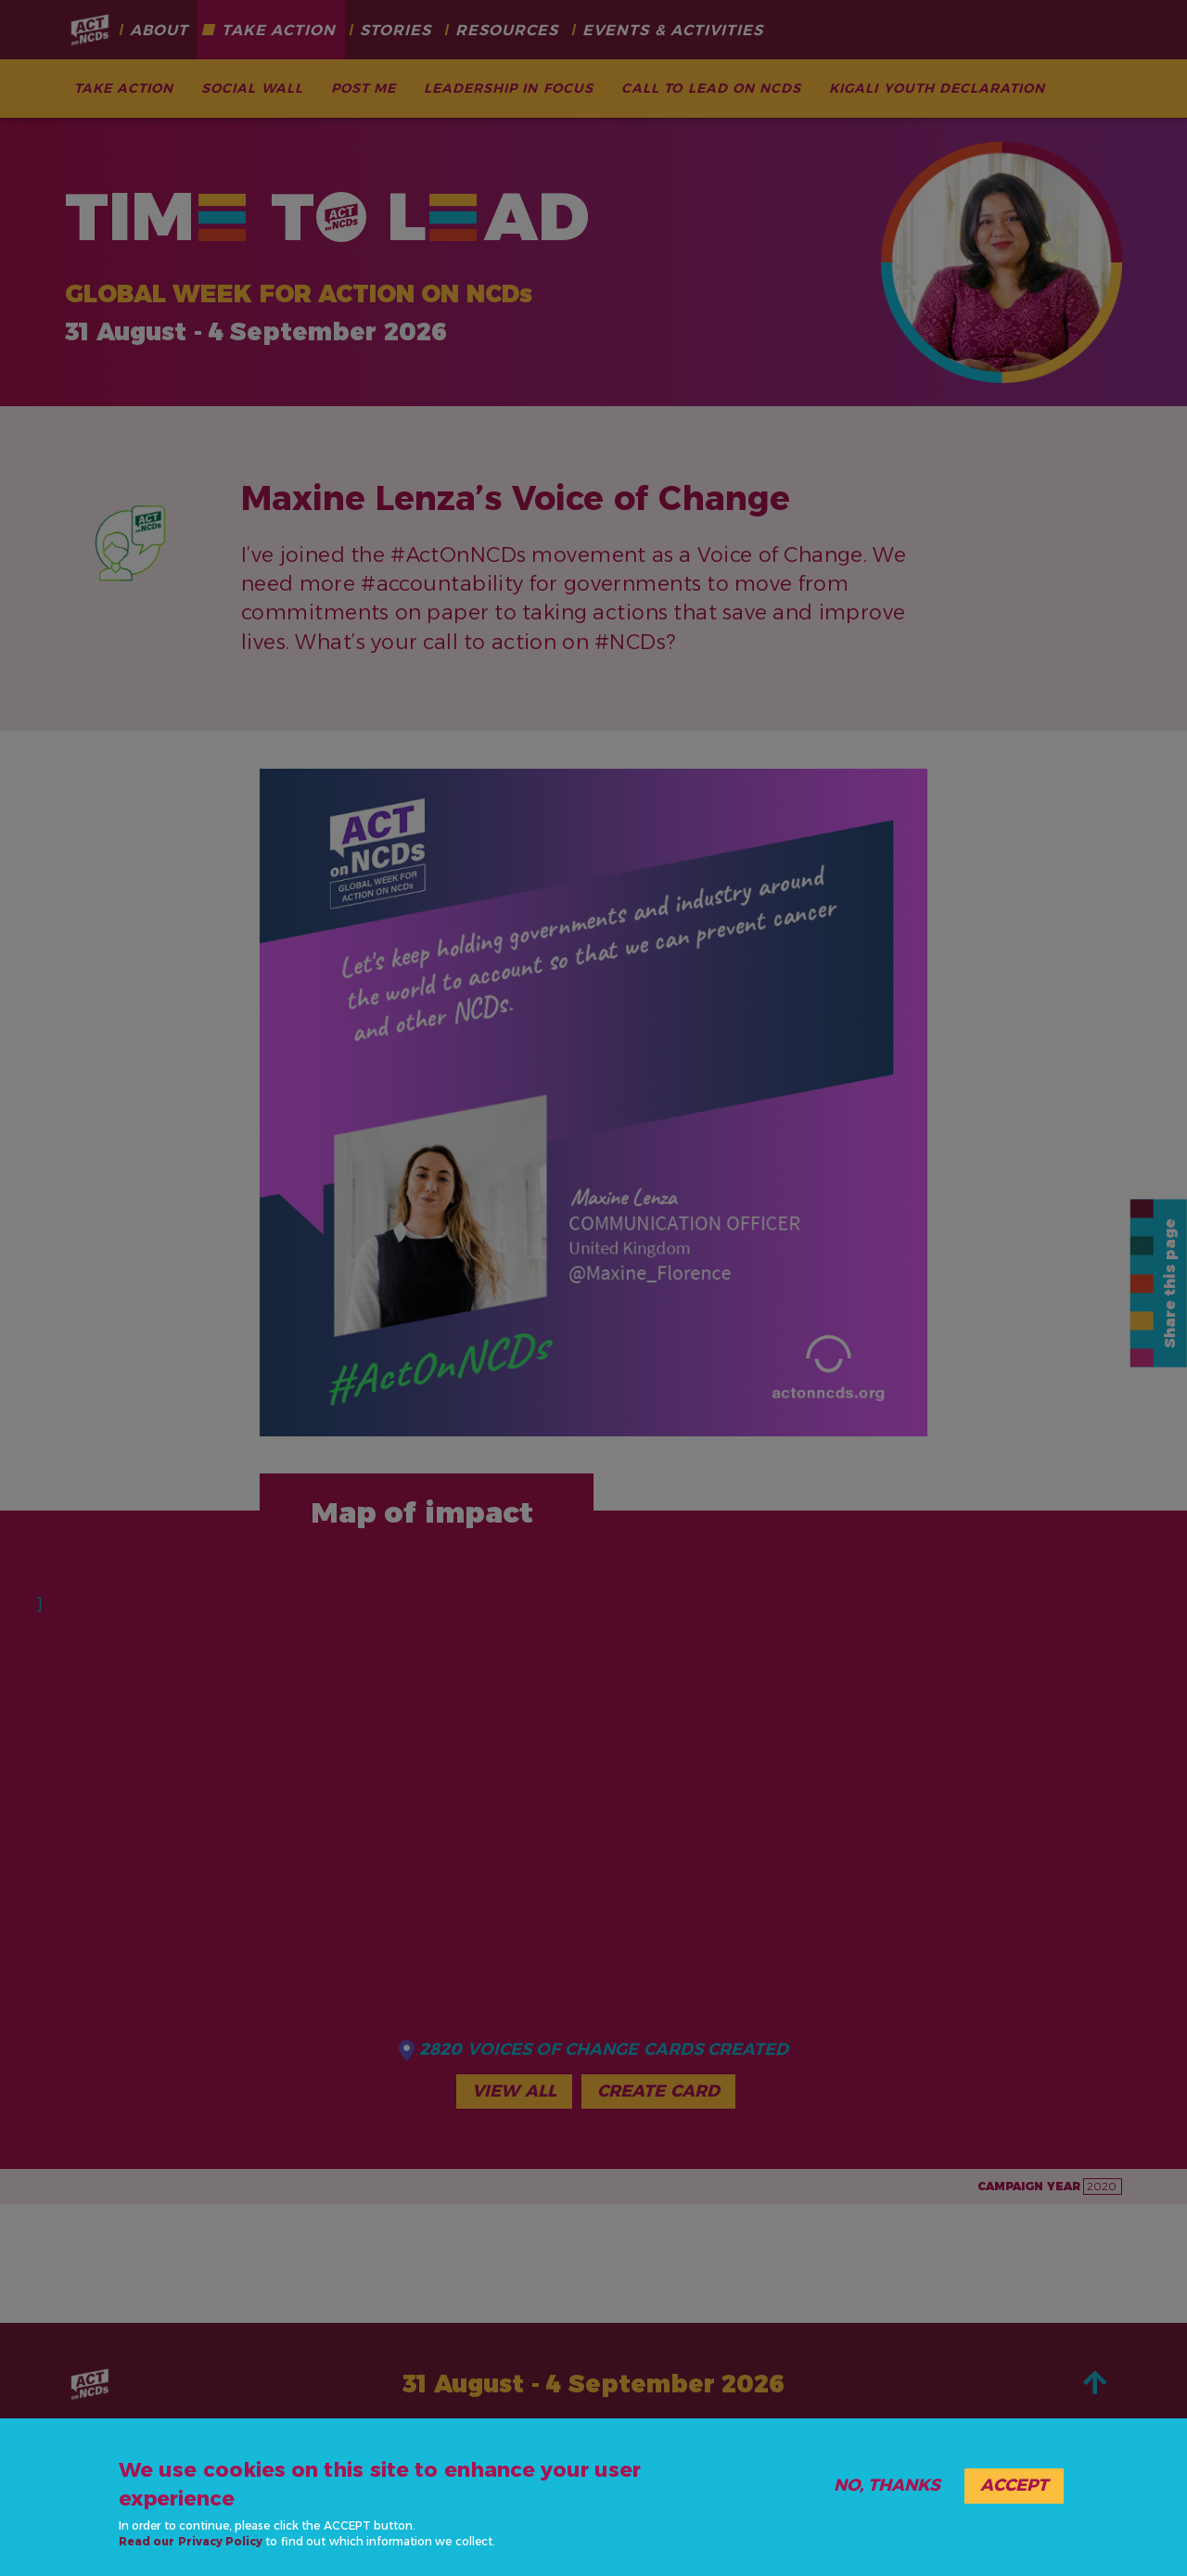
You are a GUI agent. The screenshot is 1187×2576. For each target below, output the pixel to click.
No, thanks (887, 2485)
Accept (1014, 2485)
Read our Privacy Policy (190, 2541)
